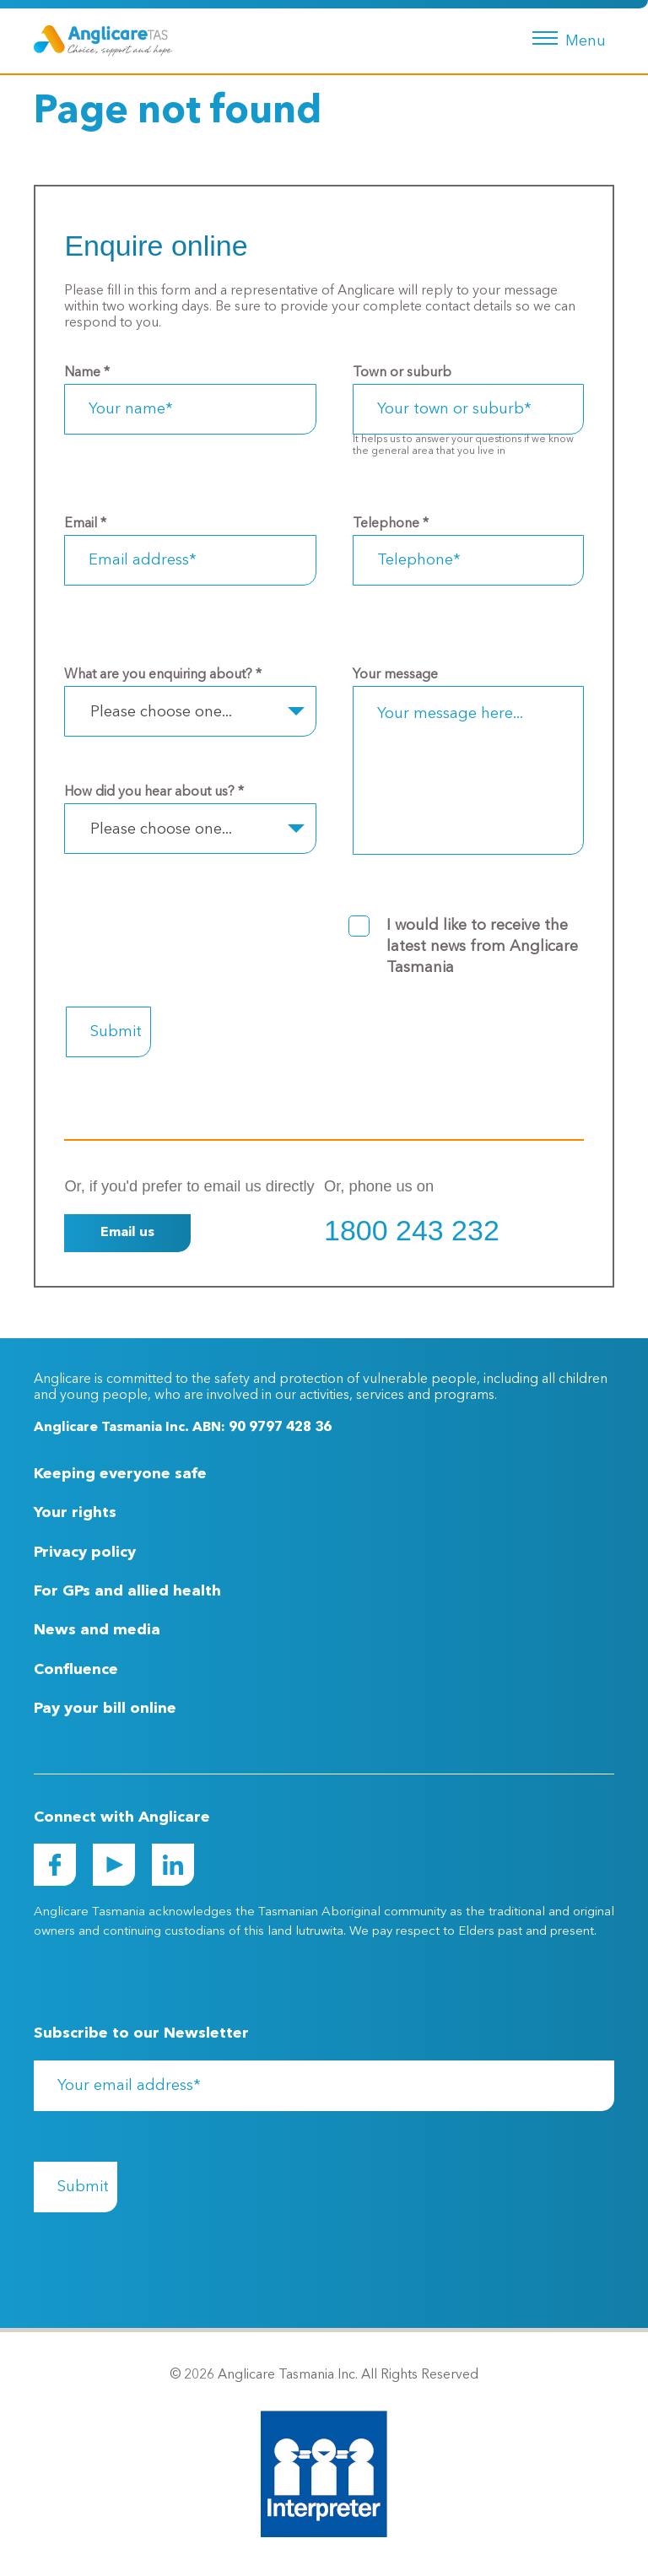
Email (85, 524)
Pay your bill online (105, 1708)
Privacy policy (85, 1552)
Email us (127, 1232)
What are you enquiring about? (163, 675)
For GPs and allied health (127, 1591)
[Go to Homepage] (103, 40)
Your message (395, 675)
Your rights (75, 1512)
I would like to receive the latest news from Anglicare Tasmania (482, 946)
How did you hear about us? (154, 792)
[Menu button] (566, 36)
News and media (97, 1630)
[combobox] (190, 711)
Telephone (391, 524)
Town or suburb (402, 373)
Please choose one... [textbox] (161, 712)
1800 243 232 (412, 1230)
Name (87, 373)
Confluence (76, 1669)
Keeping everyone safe (120, 1474)
